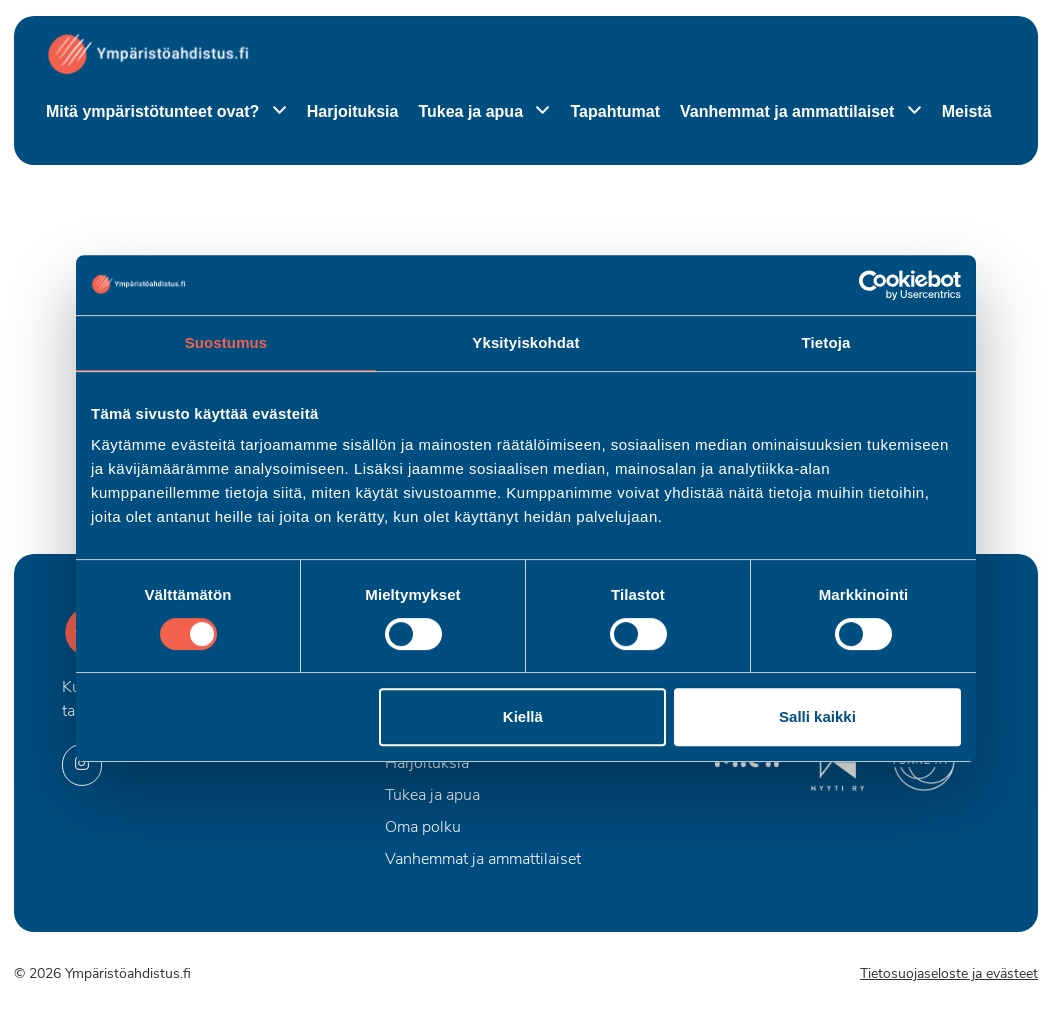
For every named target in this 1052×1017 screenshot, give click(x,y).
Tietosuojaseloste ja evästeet (949, 974)
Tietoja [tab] (826, 342)
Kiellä (523, 716)
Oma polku (423, 828)
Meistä (967, 111)
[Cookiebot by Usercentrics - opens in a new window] (873, 285)
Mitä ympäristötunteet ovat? (155, 111)
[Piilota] (275, 111)
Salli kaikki (817, 716)
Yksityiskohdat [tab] (525, 342)
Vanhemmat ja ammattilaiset (789, 111)
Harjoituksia (353, 111)
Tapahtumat (614, 111)
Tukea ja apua (472, 111)
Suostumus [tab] (226, 342)
